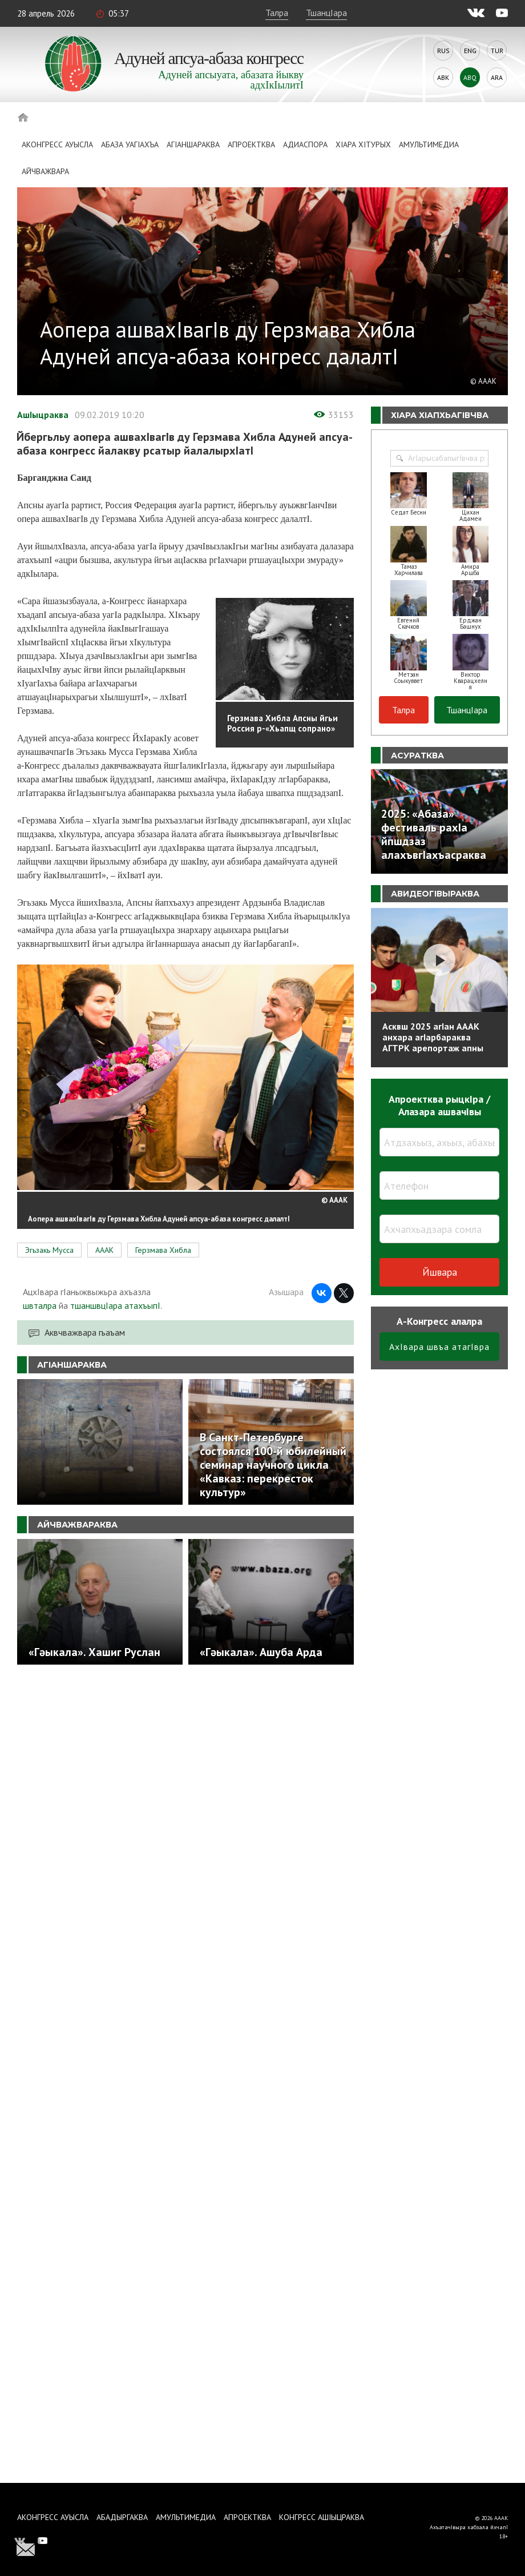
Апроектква (251, 144)
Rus (443, 50)
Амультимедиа (429, 144)
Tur (497, 50)
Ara (497, 77)
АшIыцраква (42, 414)
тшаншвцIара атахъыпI (115, 1305)
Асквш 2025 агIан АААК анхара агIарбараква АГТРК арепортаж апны (432, 1037)
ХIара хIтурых (363, 144)
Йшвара (439, 1272)
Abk (443, 77)
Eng (470, 50)
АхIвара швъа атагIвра (439, 1346)
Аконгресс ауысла (57, 144)
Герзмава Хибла (163, 1250)
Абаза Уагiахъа (130, 144)
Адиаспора (305, 144)
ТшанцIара (326, 12)
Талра (276, 12)
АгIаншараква (193, 144)
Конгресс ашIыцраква (321, 2517)
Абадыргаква (122, 2517)
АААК (104, 1250)
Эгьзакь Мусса (49, 1250)
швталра (39, 1305)
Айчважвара (45, 171)
